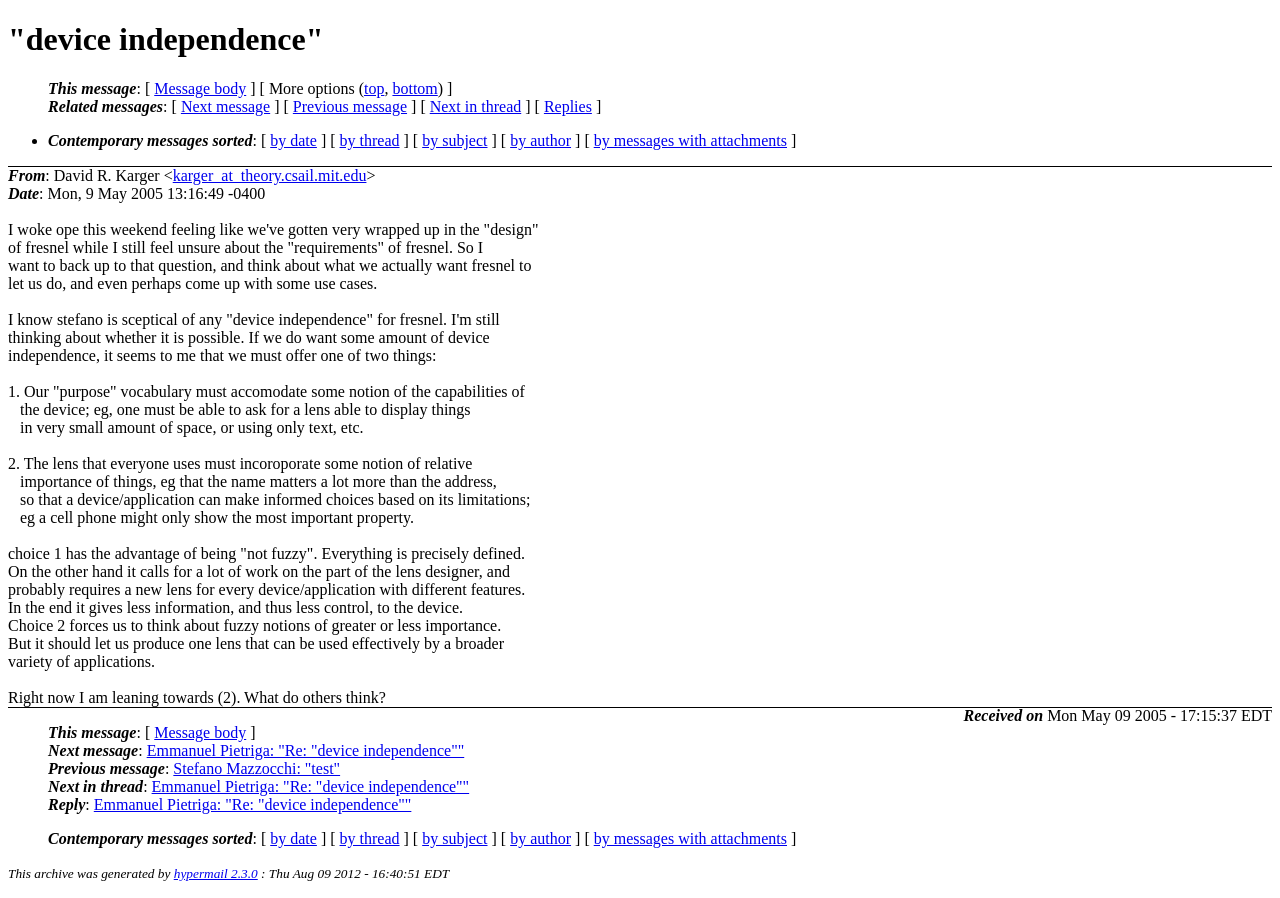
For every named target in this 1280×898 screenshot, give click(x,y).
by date (293, 140)
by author (540, 140)
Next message (225, 106)
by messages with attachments (690, 140)
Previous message (350, 106)
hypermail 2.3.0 (216, 873)
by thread (370, 140)
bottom (414, 88)
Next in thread (476, 106)
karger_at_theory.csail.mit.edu (270, 175)
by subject (454, 140)
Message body (200, 88)
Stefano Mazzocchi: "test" (256, 768)
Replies (568, 106)
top (374, 88)
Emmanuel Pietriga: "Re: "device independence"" (306, 750)
